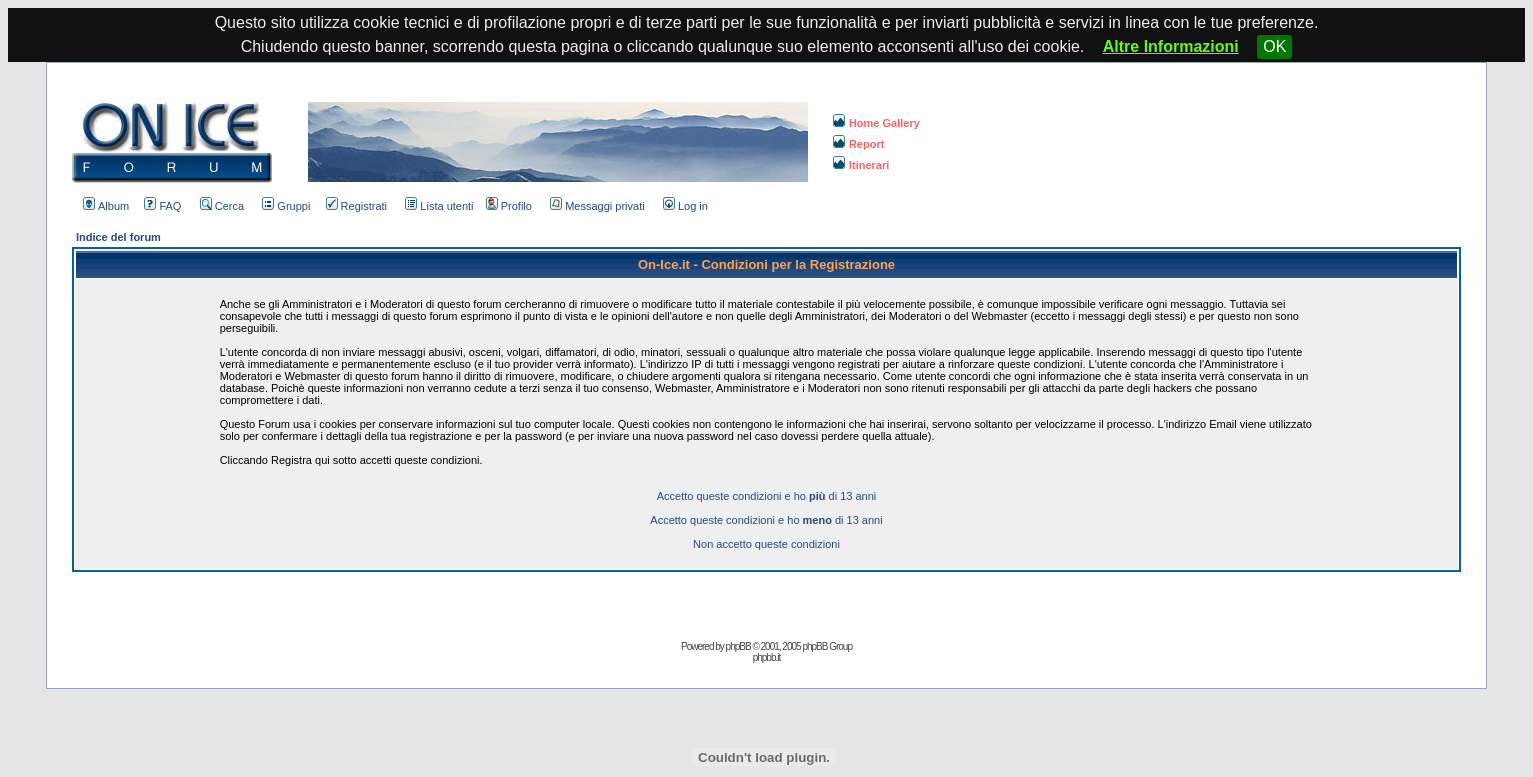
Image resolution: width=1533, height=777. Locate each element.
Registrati (356, 206)
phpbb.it (767, 657)
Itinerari (861, 165)
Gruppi (286, 206)
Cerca (222, 206)
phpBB (738, 646)
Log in (685, 206)
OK (1274, 46)
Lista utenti (439, 206)
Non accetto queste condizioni (766, 544)
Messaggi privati (597, 206)
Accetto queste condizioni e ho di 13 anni (767, 496)
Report (858, 144)
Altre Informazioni (1171, 46)
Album (106, 206)
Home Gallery (876, 123)
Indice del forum (118, 237)
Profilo (509, 206)
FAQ (162, 206)
